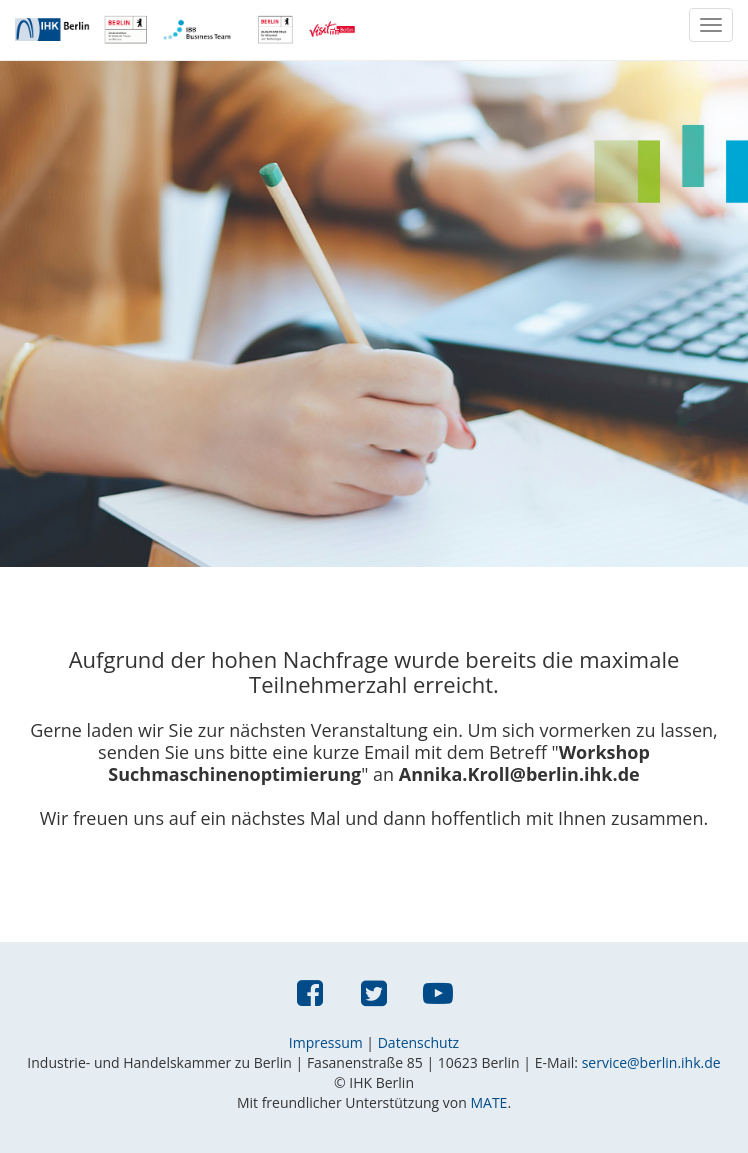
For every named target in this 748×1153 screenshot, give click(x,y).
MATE (488, 1102)
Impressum (326, 1042)
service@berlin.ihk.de (651, 1062)
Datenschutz (418, 1042)
